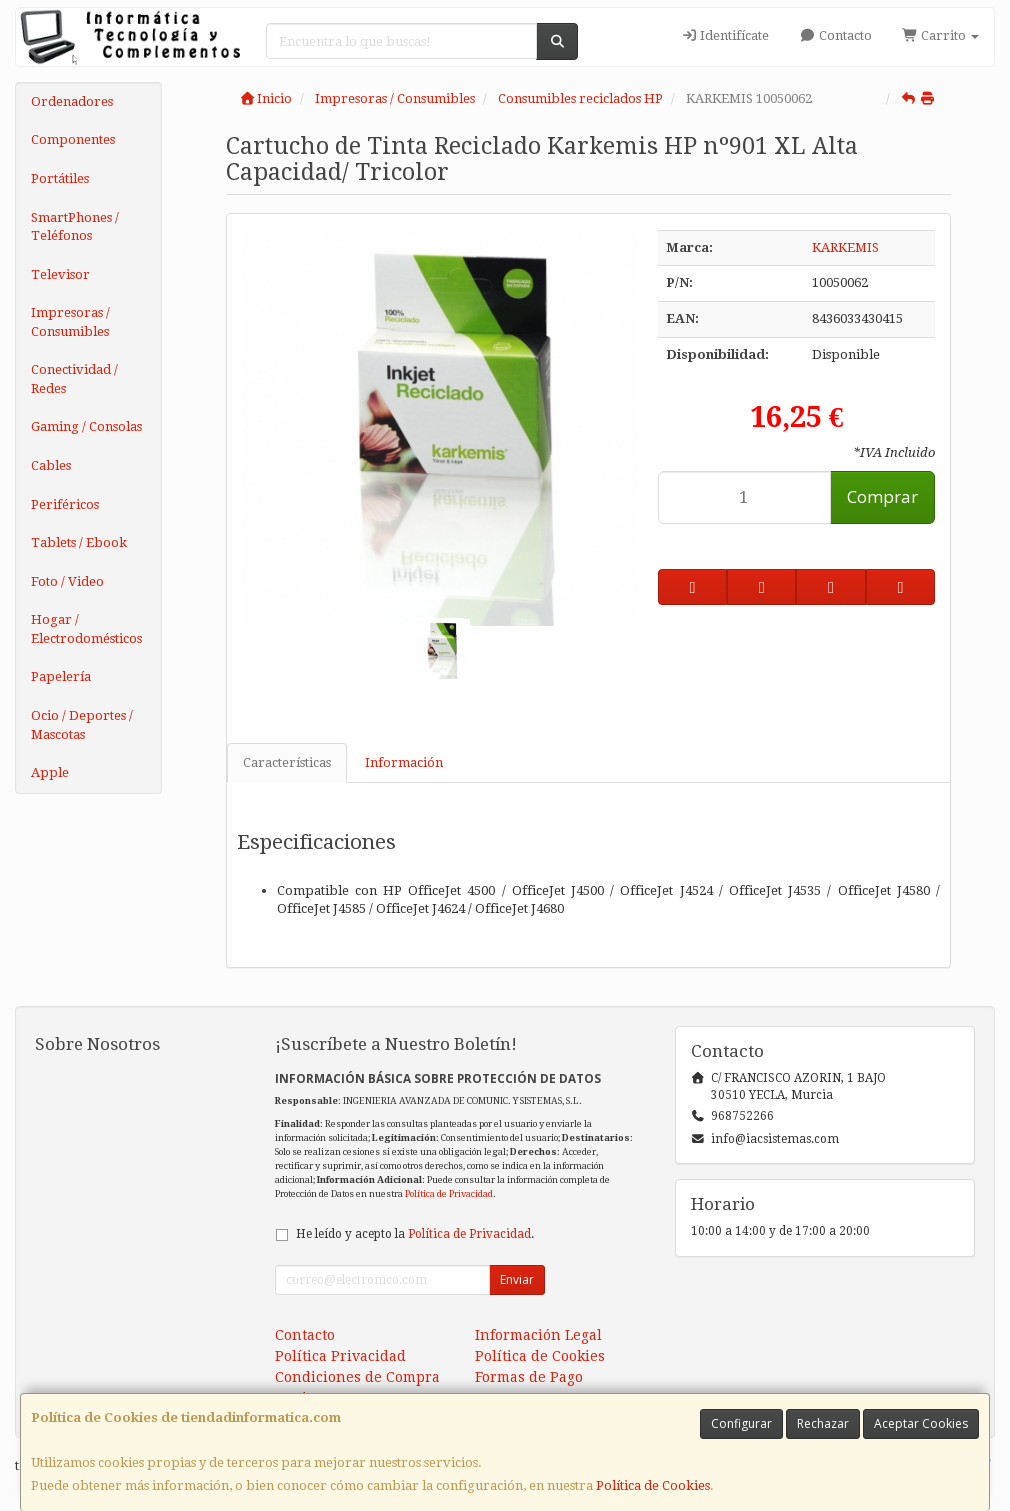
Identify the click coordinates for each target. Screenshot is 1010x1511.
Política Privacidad (340, 1356)
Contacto (835, 35)
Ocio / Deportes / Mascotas (82, 725)
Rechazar (823, 1423)
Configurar (741, 1423)
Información (404, 762)
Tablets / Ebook (79, 542)
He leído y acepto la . (415, 1234)
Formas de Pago (529, 1377)
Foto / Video (67, 581)
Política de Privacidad (449, 1193)
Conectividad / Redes (74, 379)
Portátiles (60, 178)
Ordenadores (72, 101)
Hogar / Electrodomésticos (86, 629)
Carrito (940, 35)
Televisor (60, 274)
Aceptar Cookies (921, 1423)
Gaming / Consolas (86, 426)
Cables (51, 465)
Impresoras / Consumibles (70, 322)
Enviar (517, 1279)
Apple (50, 772)
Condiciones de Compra (357, 1377)
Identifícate (725, 35)
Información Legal (538, 1335)
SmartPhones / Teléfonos (75, 227)
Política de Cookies (653, 1485)
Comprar (882, 496)
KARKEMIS (845, 247)
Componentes (73, 139)
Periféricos (65, 504)
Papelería (61, 676)
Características (287, 762)
